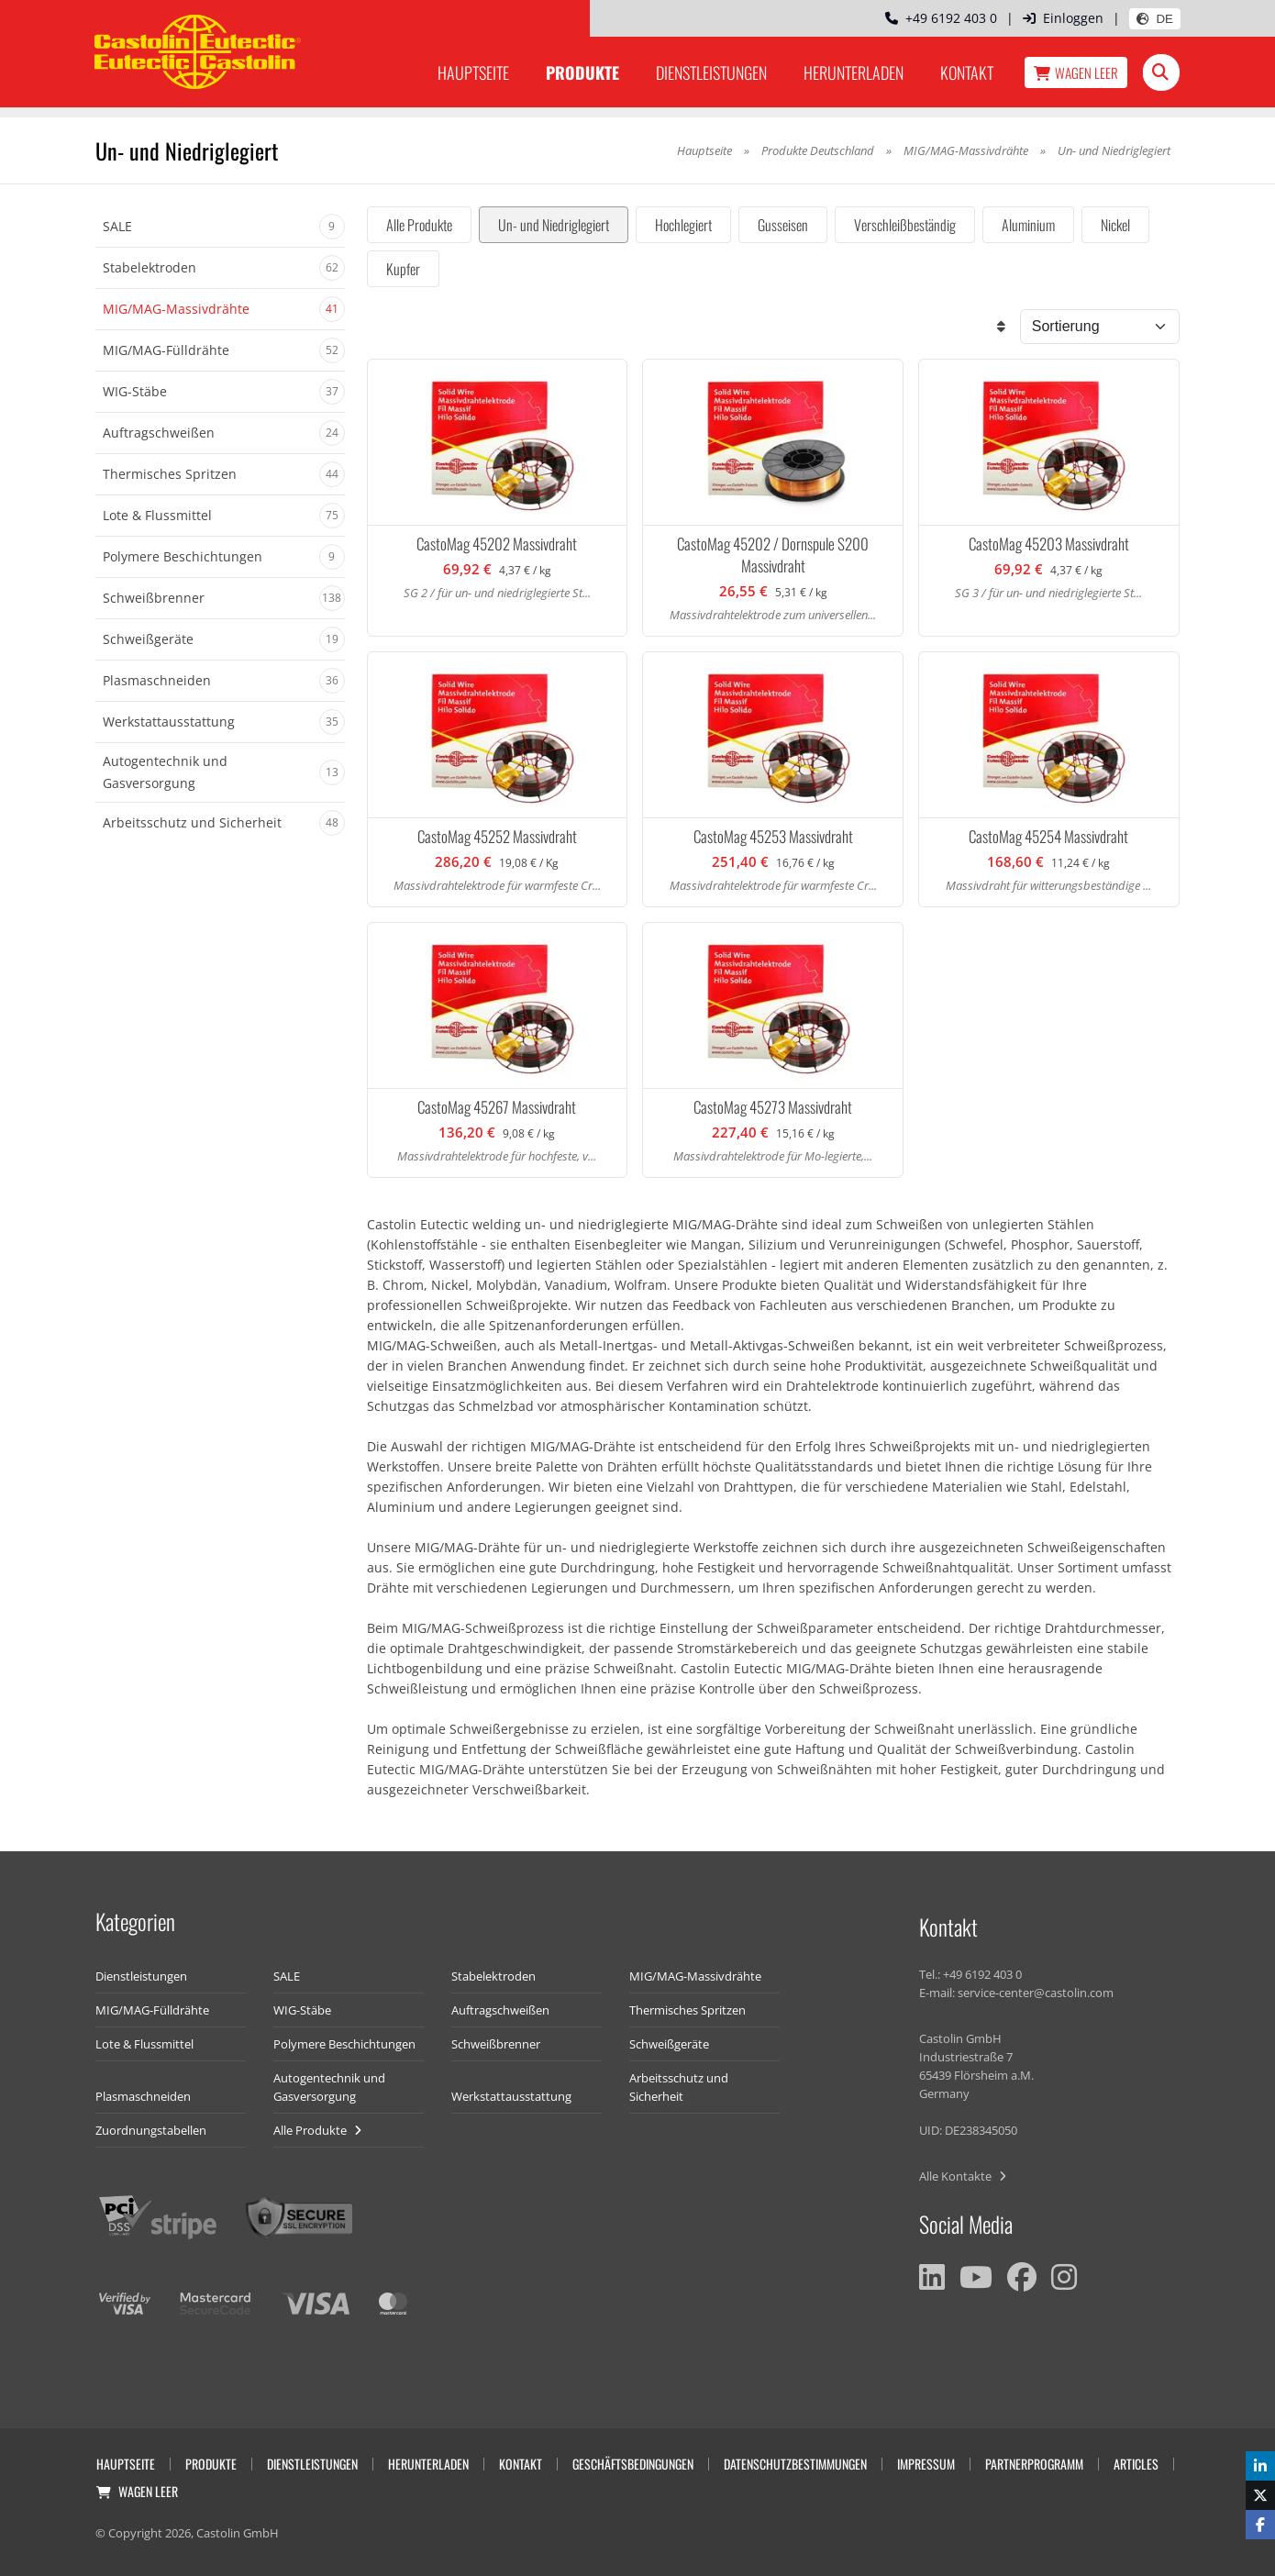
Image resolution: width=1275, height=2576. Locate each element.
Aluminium (1028, 225)
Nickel (1115, 225)
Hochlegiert (683, 225)
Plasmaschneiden (143, 2096)
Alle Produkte (419, 225)
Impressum (926, 2463)
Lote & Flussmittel (144, 2044)
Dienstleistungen (711, 72)
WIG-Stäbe (302, 2010)
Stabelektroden (493, 1976)
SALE (286, 1976)
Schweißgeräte (669, 2044)
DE (1154, 19)
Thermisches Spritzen (687, 2010)
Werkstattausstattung (511, 2096)
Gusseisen (783, 225)
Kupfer (403, 269)
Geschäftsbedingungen (632, 2463)
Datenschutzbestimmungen (795, 2463)
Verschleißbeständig (905, 225)
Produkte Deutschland (817, 150)
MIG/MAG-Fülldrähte (152, 2010)
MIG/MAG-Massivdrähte (966, 150)
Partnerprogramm (1034, 2463)
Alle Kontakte (962, 2176)
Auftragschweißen (500, 2010)
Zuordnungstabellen (150, 2130)
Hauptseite (473, 72)
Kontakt (966, 72)
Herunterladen (854, 72)
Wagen (1076, 72)
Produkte (582, 72)
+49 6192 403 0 (941, 18)
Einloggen (1063, 18)
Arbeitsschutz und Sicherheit (678, 2087)
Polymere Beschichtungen (344, 2044)
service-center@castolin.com (1036, 1992)
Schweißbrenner (495, 2044)
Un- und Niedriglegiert (553, 225)
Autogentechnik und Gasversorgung (329, 2087)
